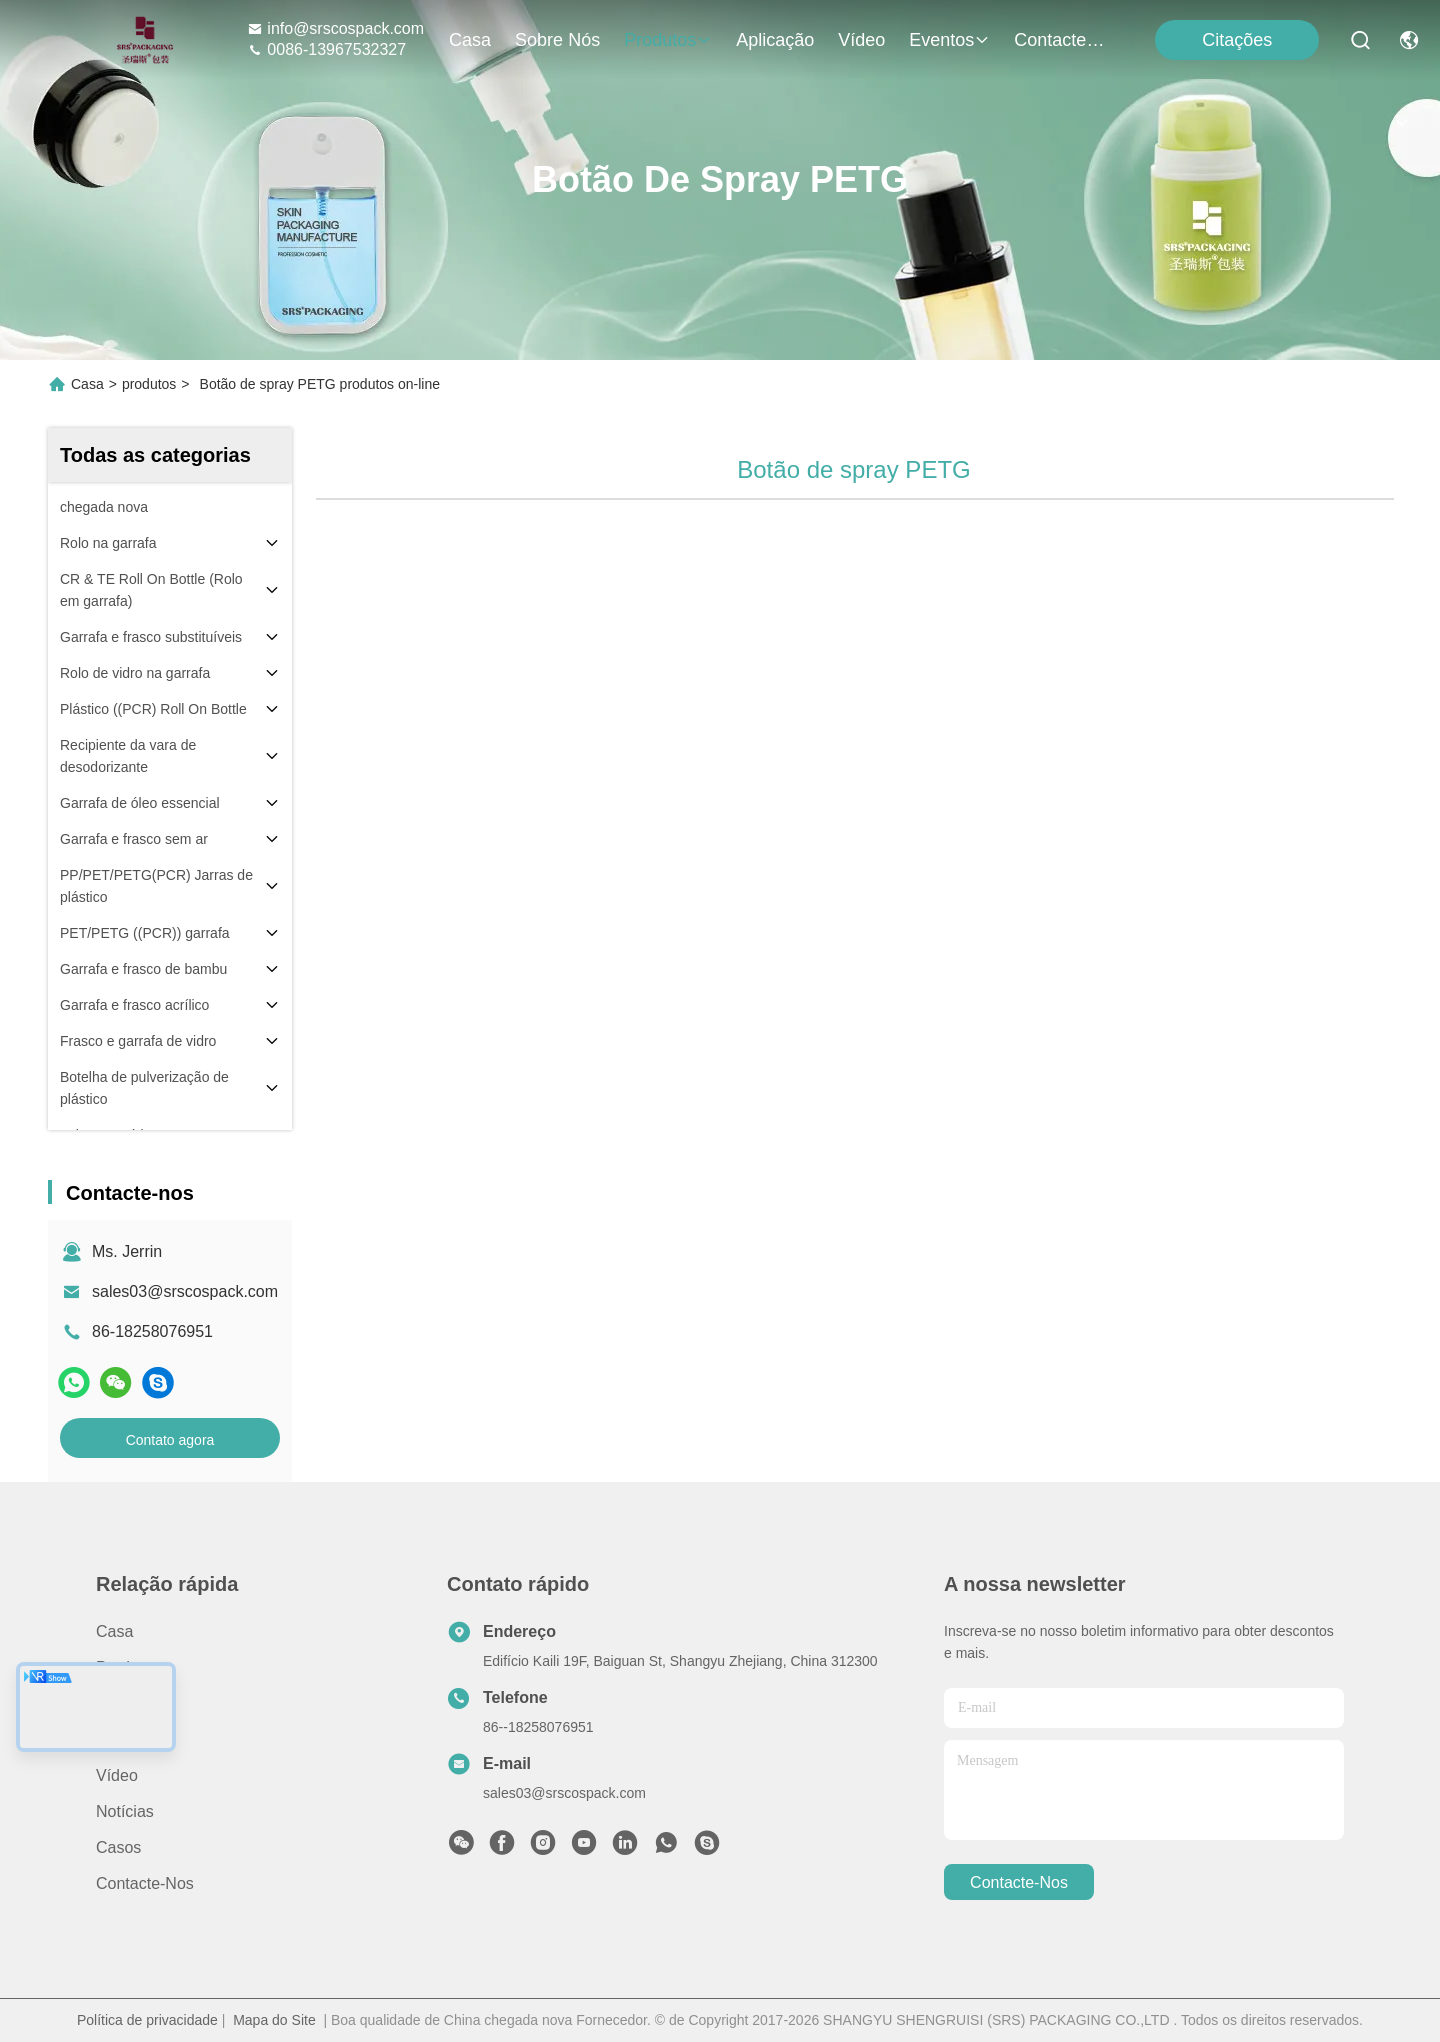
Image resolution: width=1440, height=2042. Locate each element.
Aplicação (775, 40)
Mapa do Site (274, 2020)
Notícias (125, 1811)
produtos (668, 40)
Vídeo (861, 40)
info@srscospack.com (335, 28)
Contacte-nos (1062, 40)
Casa (470, 40)
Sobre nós (557, 40)
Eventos (949, 40)
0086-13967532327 (326, 49)
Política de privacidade (147, 2020)
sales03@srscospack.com (185, 1291)
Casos (118, 1847)
